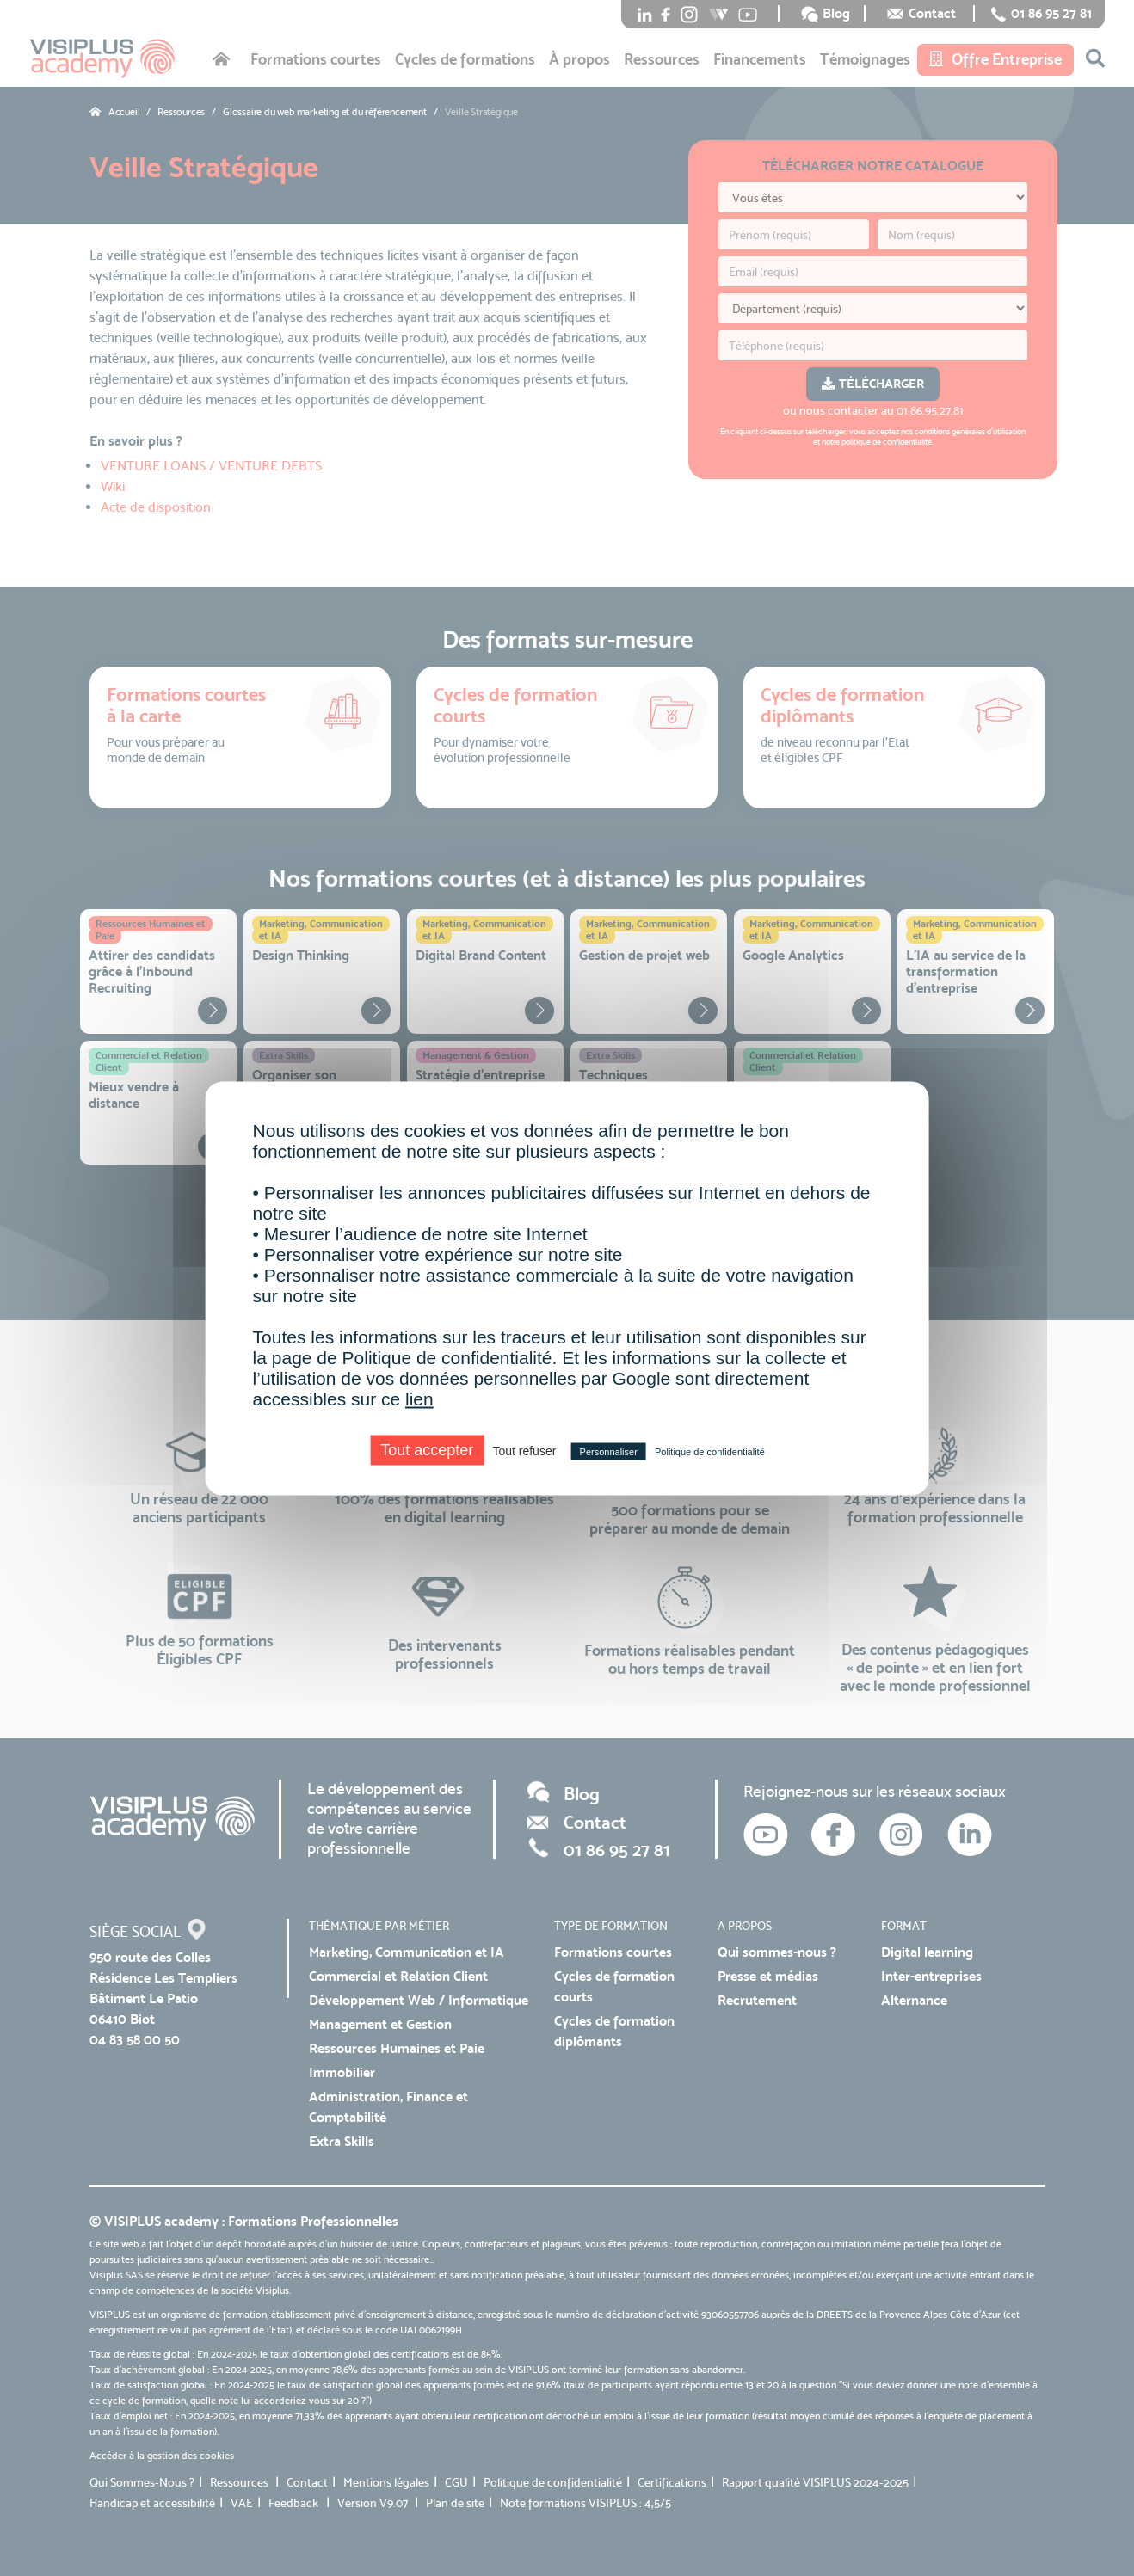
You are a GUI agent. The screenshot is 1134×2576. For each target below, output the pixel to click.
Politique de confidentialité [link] (710, 1451)
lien (419, 1398)
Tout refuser (524, 1450)
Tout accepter (426, 1449)
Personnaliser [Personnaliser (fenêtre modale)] (609, 1451)
